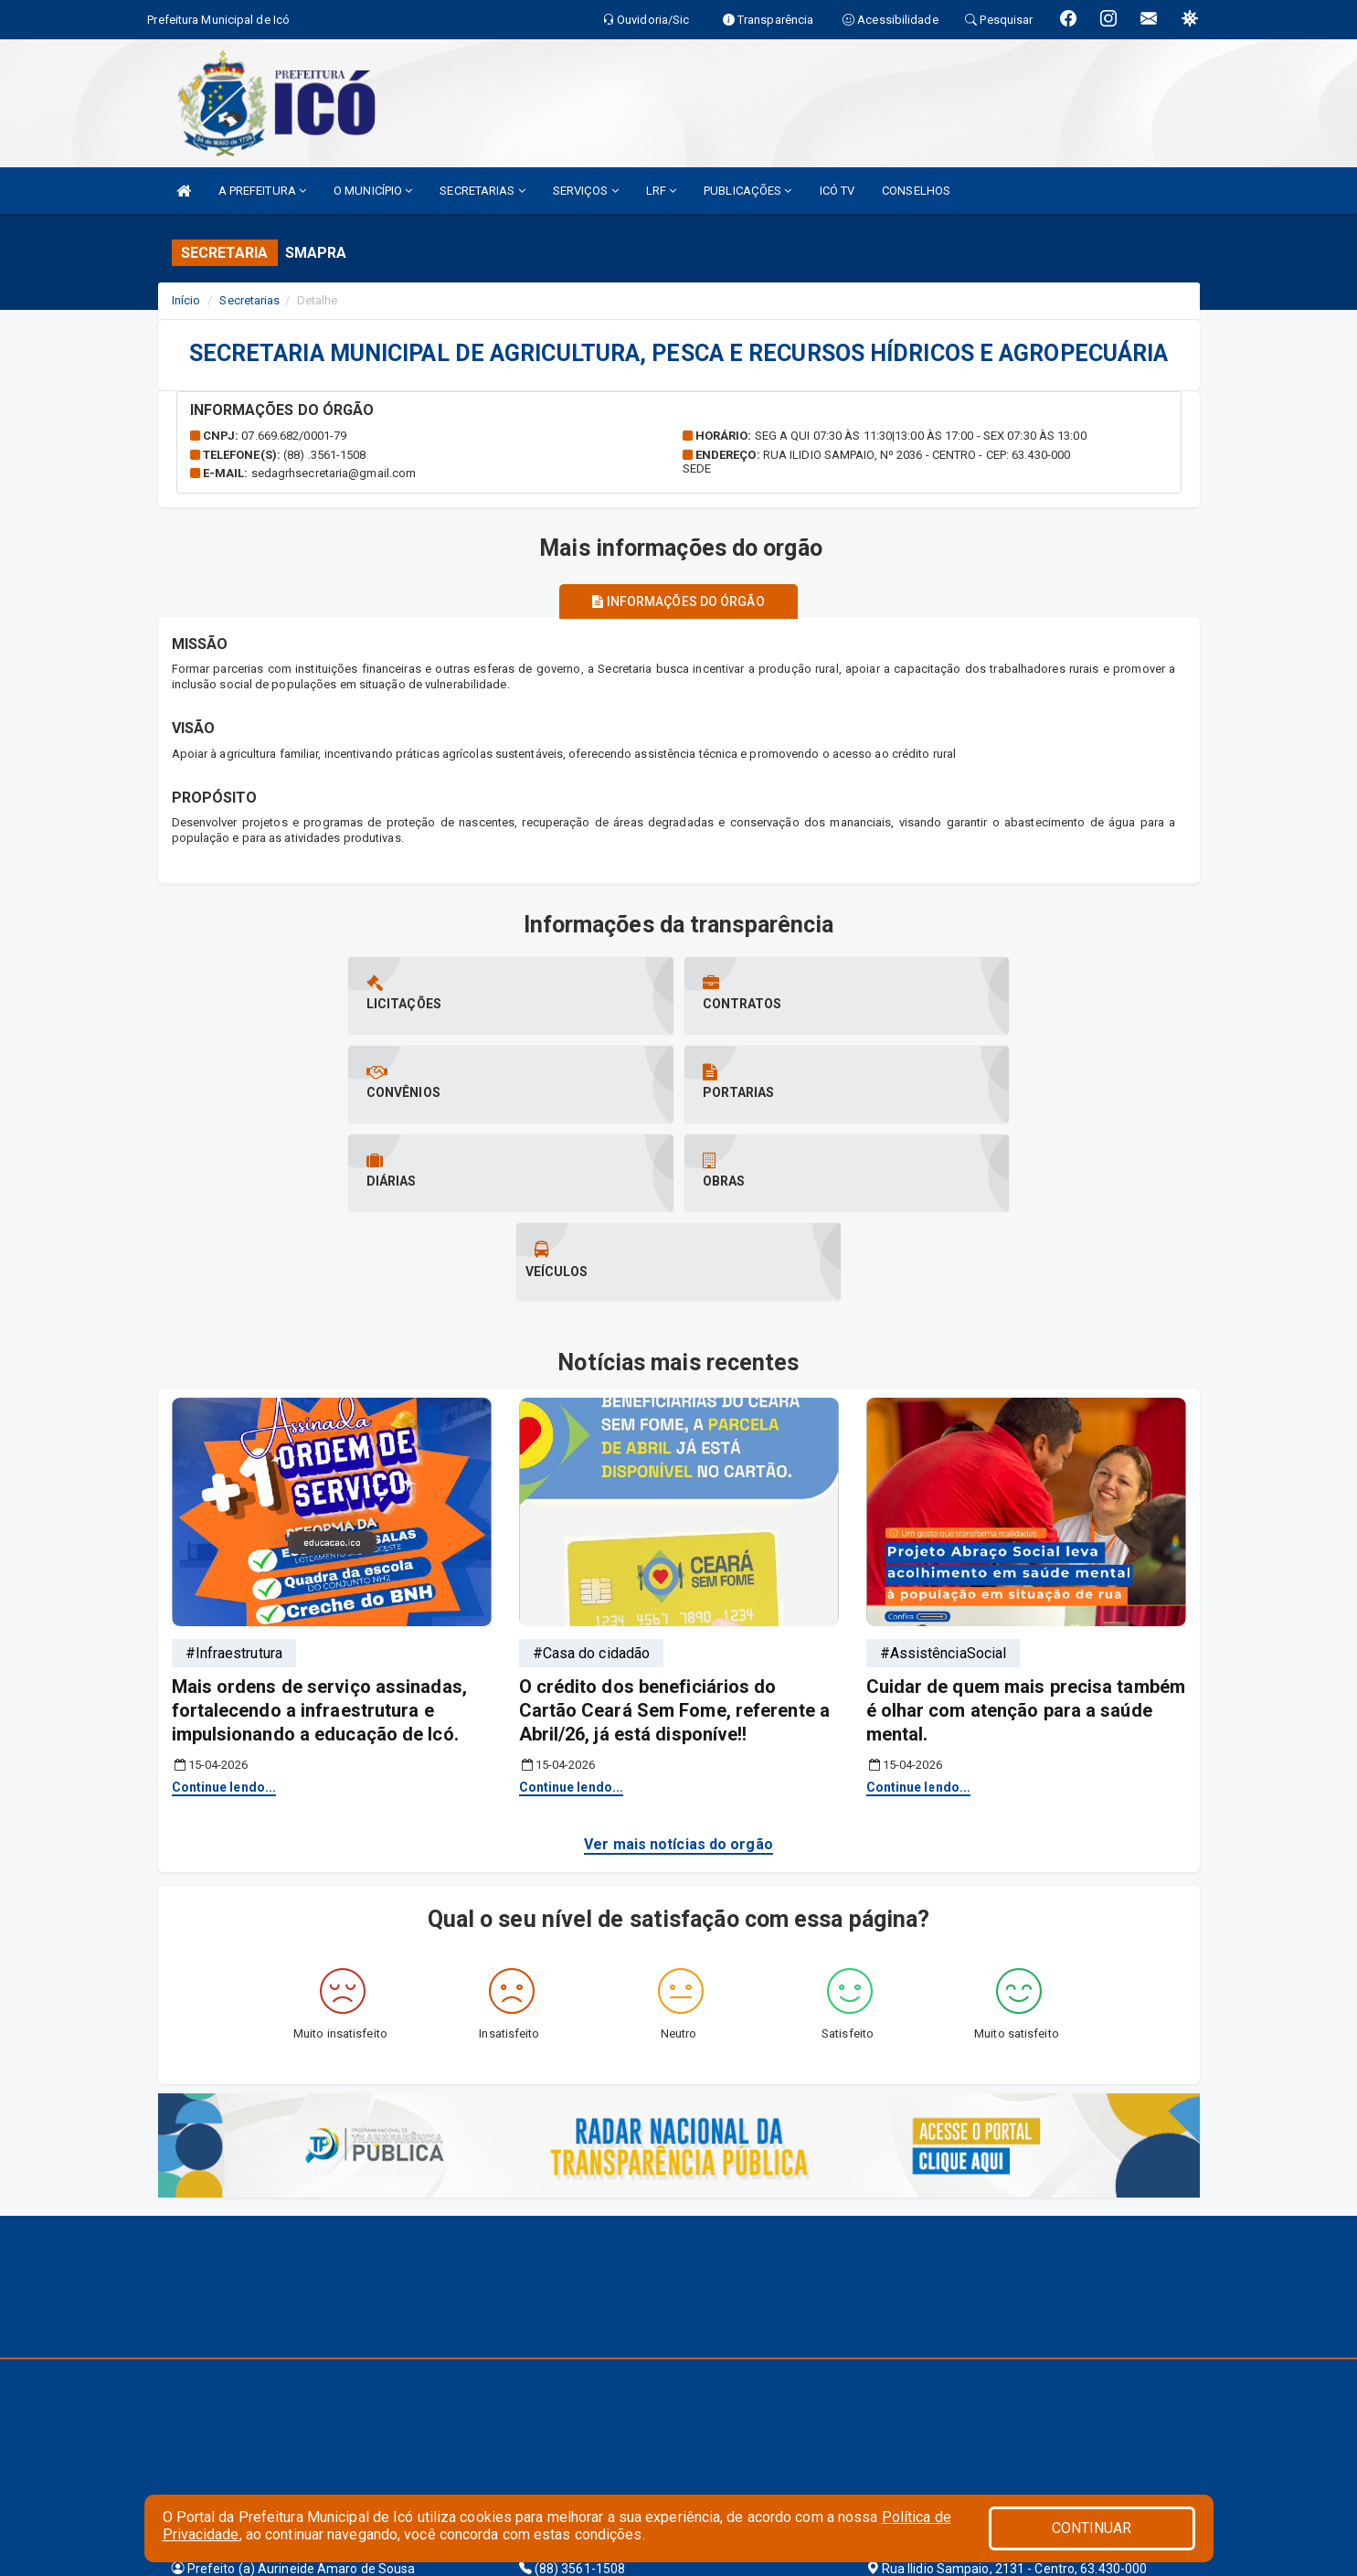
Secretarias (249, 300)
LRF (661, 190)
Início (186, 300)
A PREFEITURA (262, 190)
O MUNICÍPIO (373, 190)
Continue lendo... (224, 1609)
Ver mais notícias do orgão (678, 1666)
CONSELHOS (916, 190)
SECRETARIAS (482, 190)
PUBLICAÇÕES (747, 190)
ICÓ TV (837, 190)
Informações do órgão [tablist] (678, 601)
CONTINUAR (1092, 2528)
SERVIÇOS (586, 190)
